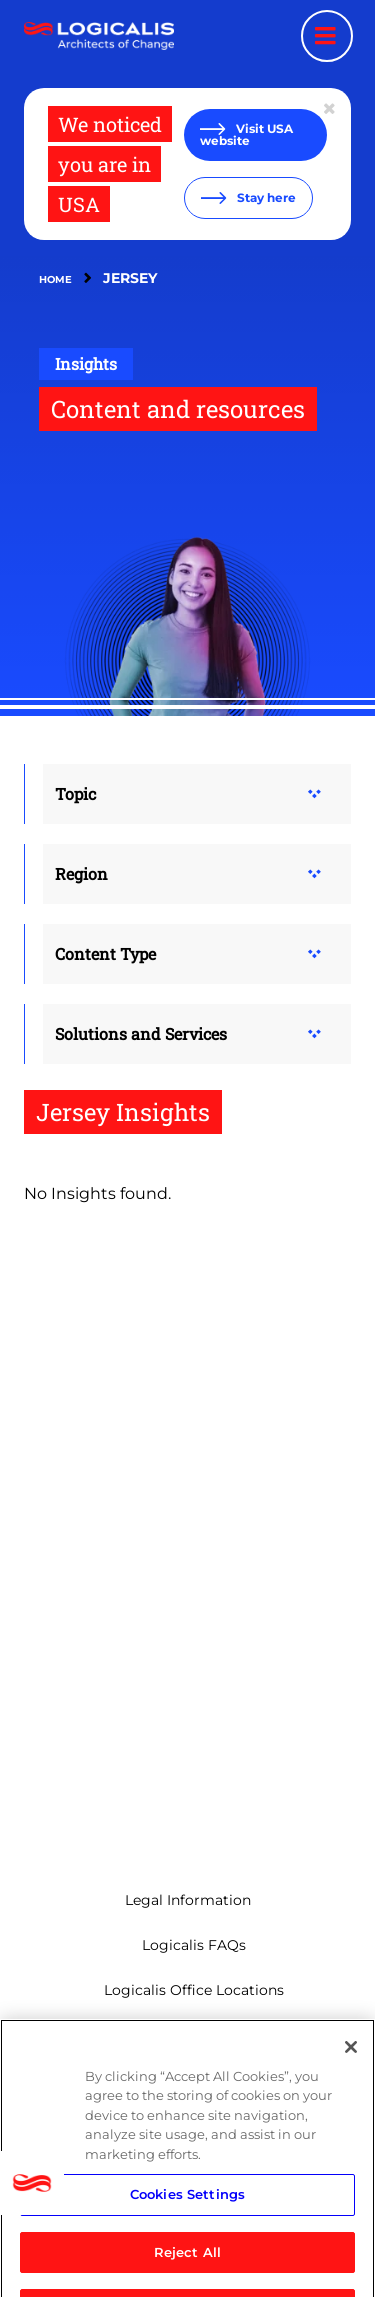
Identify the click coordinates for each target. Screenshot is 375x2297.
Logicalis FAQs (194, 1945)
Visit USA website (246, 134)
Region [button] (81, 873)
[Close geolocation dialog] (331, 109)
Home (55, 279)
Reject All (187, 2268)
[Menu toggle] (327, 36)
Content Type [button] (105, 953)
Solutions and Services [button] (141, 1033)
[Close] (351, 2063)
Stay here (265, 197)
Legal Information (188, 1900)
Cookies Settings (187, 2210)
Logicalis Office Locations (194, 1990)
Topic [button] (75, 793)
